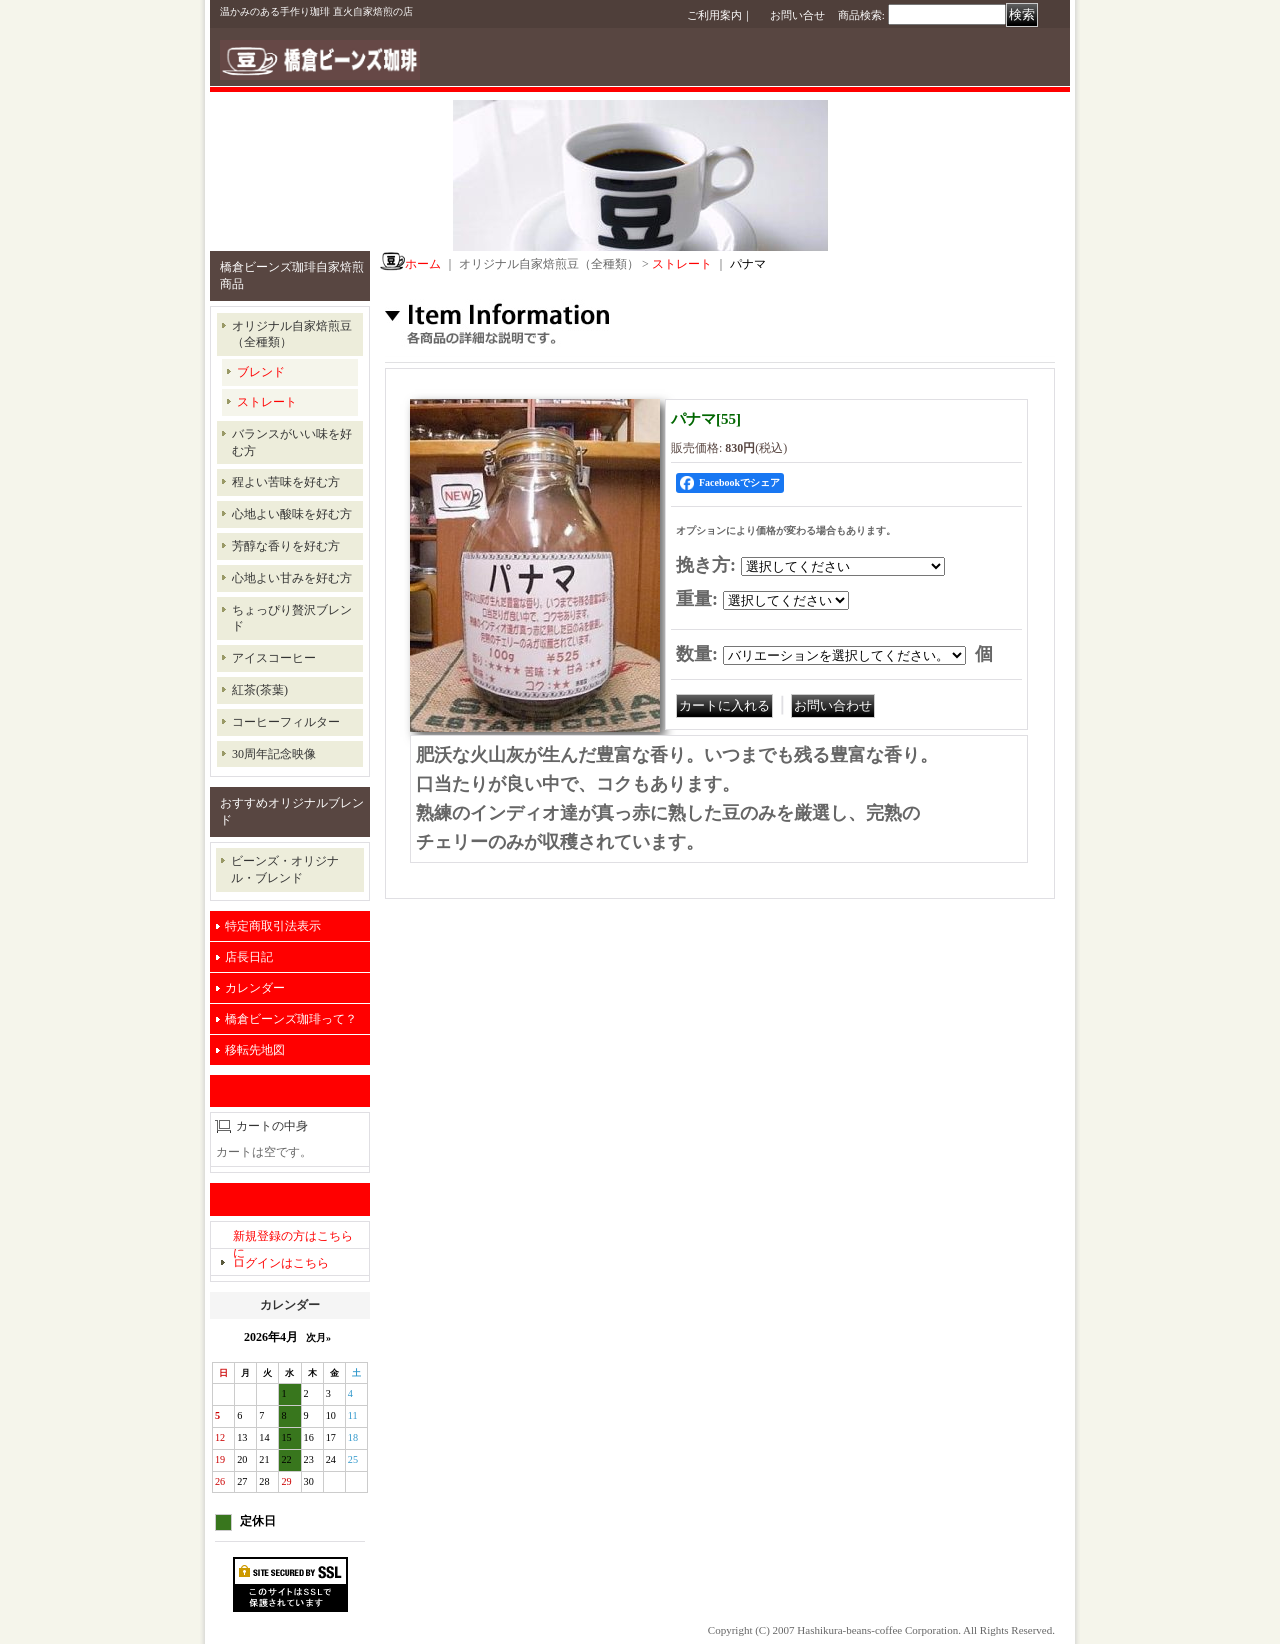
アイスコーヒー (274, 658)
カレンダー (255, 988)
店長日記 (249, 957)
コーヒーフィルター (286, 722)
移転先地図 (255, 1050)
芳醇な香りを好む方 (286, 546)
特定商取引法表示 (273, 926)
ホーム (423, 264)
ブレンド (261, 372)
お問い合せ (797, 15)
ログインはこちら (281, 1263)
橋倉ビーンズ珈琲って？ (291, 1019)
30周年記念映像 (274, 754)
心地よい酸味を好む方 (292, 514)
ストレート (267, 402)
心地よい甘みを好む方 (292, 578)
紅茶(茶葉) (260, 690)
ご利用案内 (714, 15)
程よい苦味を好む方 (286, 482)
